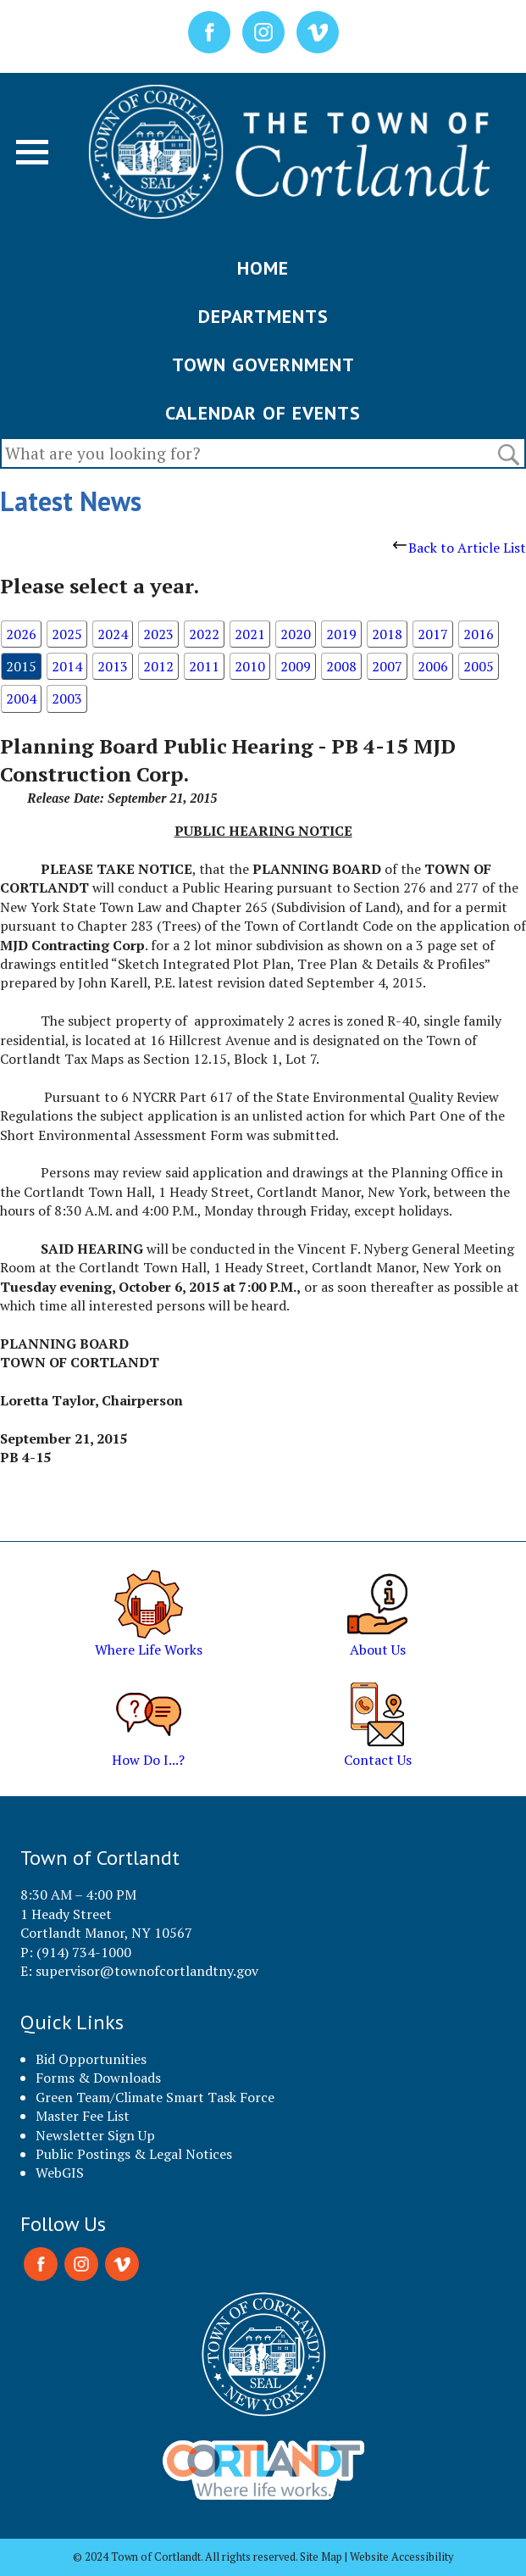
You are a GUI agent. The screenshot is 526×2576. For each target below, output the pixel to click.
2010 (250, 666)
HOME (263, 268)
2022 (204, 634)
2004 (21, 698)
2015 (21, 666)
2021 (250, 634)
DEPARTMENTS (263, 316)
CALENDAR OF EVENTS (263, 413)
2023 (158, 634)
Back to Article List (459, 547)
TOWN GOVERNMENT (263, 364)
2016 (478, 634)
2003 (67, 698)
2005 (478, 666)
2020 (295, 634)
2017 (433, 634)
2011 (204, 666)
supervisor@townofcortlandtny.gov (147, 1970)
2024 (112, 634)
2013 (112, 666)
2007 (387, 666)
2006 (433, 666)
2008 (341, 666)
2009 (295, 666)
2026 (21, 634)
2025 (67, 634)
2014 (67, 666)
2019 (341, 634)
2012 (158, 666)
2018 (387, 634)
